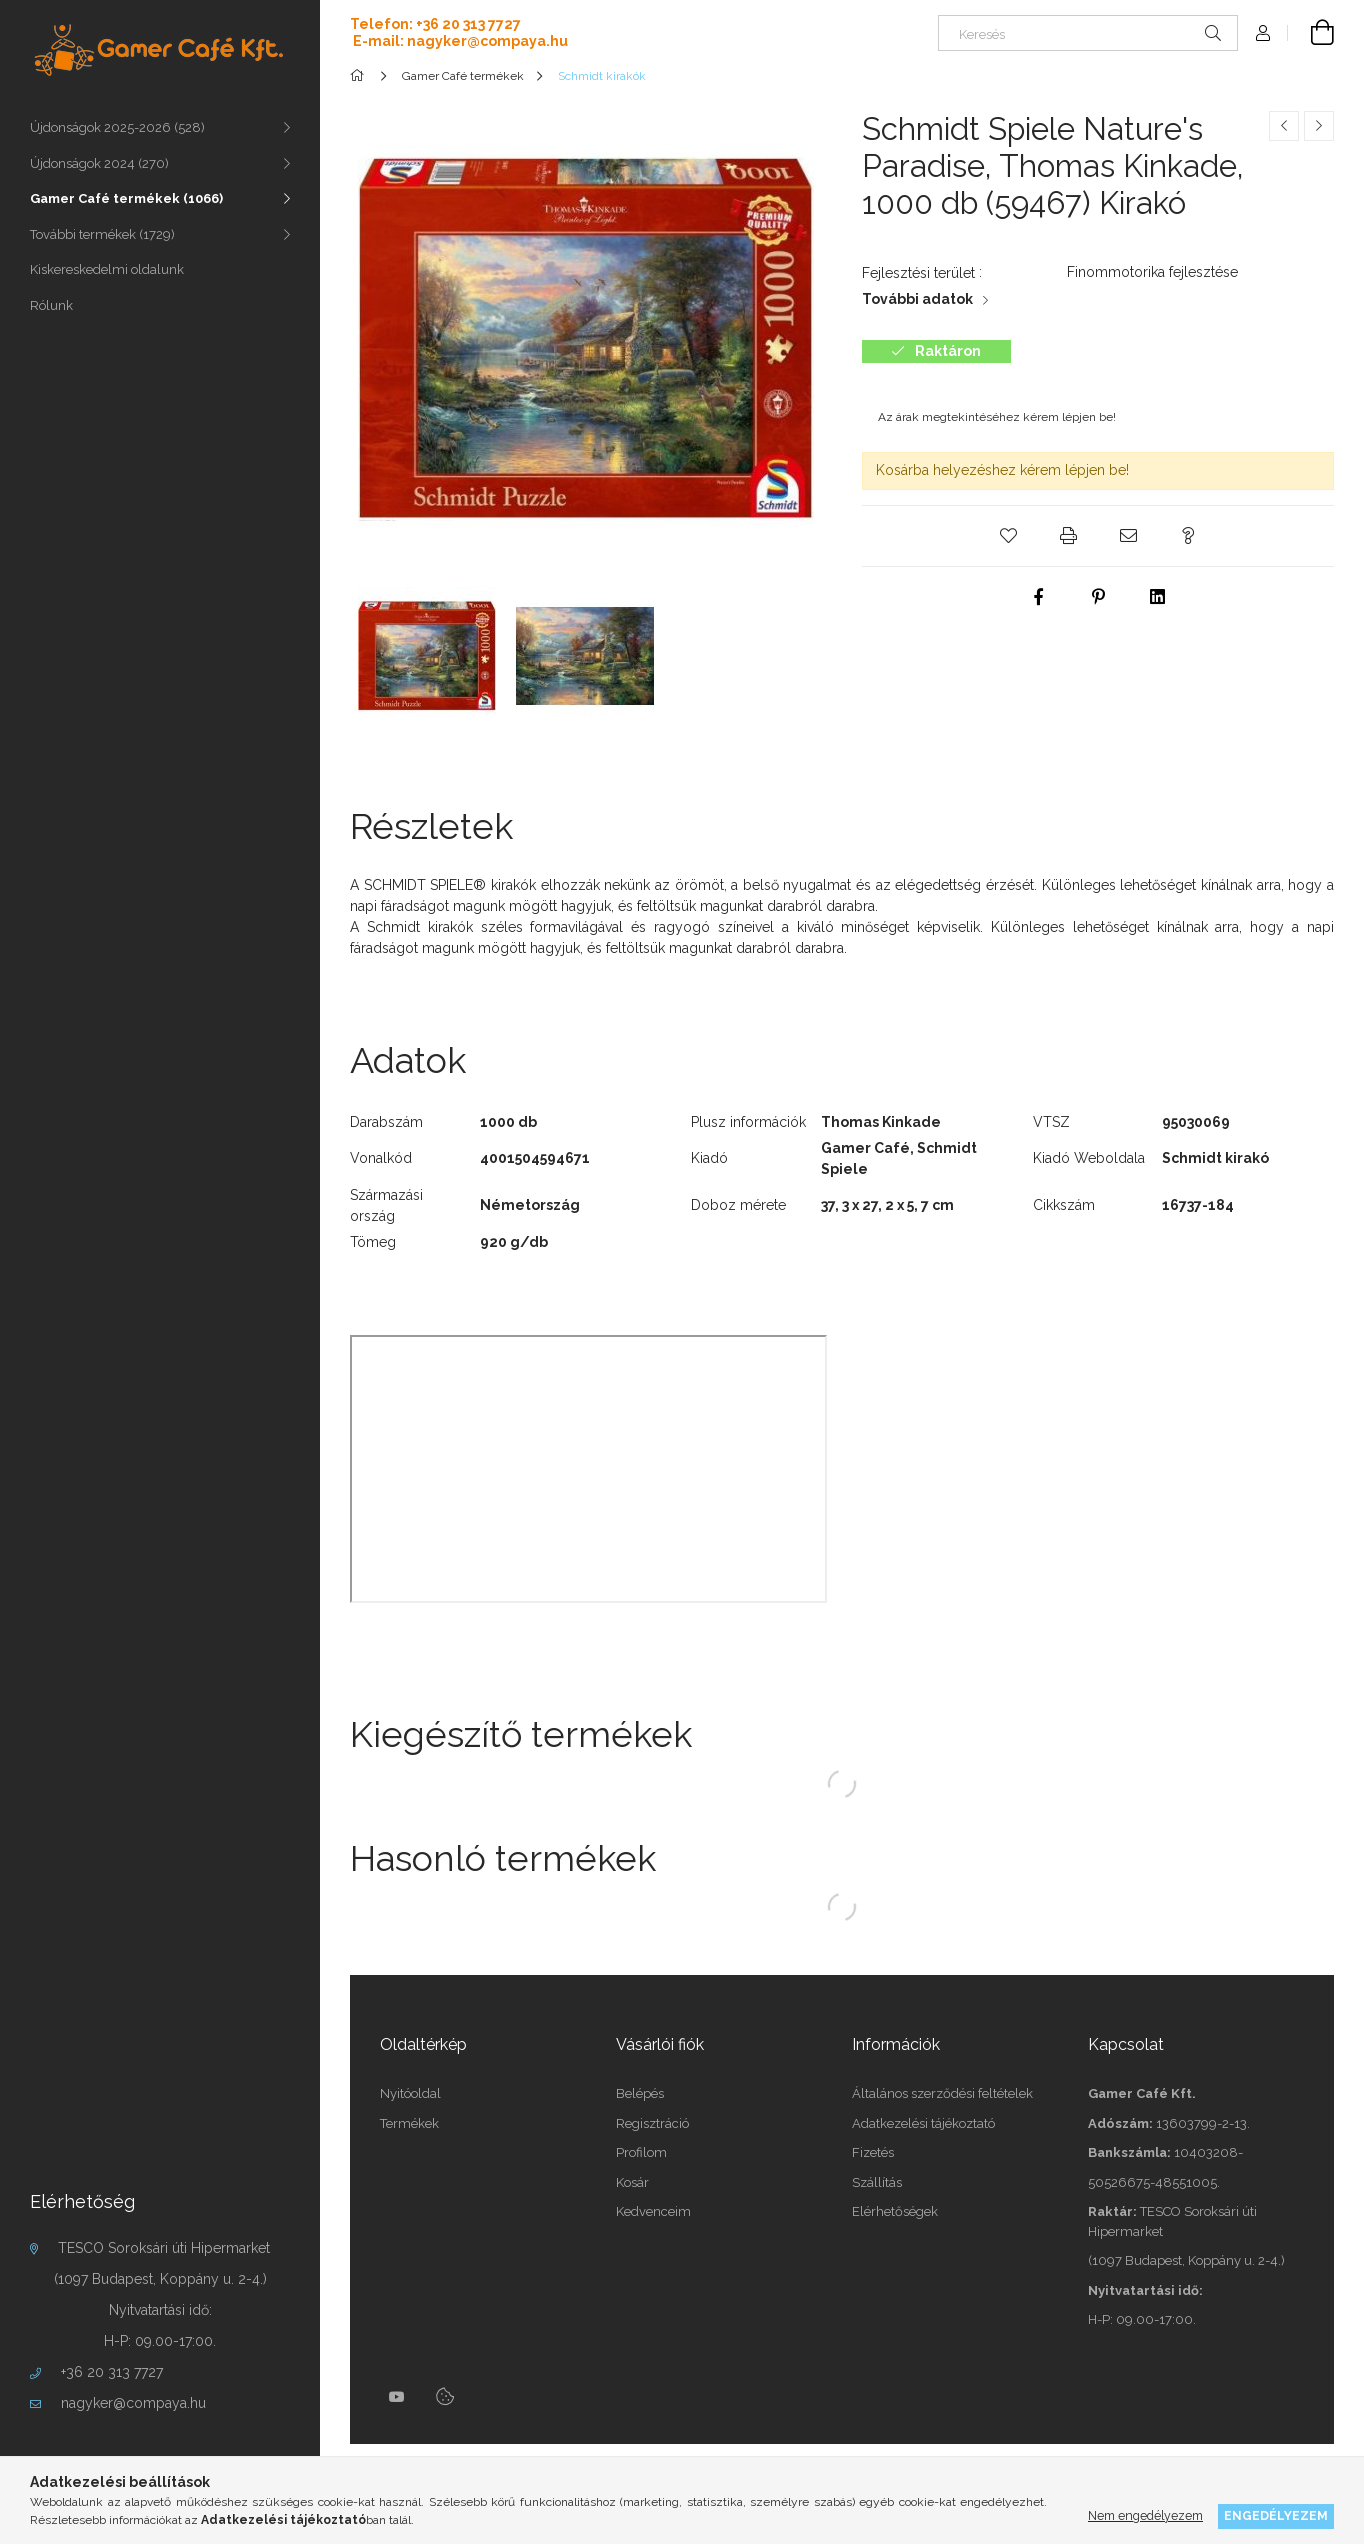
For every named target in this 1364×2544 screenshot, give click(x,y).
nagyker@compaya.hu (133, 2403)
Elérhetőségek (895, 2211)
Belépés (640, 2093)
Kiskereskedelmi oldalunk (107, 269)
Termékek (409, 2123)
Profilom (641, 2152)
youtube (397, 2397)
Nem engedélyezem (1145, 2515)
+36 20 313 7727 (112, 2372)
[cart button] (1311, 33)
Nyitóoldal (410, 2093)
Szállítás (877, 2182)
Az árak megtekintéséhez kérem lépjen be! (997, 417)
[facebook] (1038, 597)
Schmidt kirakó (1215, 1158)
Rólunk (51, 305)
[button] (1008, 536)
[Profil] (1263, 33)
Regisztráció (652, 2123)
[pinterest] (1098, 597)
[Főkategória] (360, 76)
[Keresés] (1088, 33)
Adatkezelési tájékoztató (923, 2123)
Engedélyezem (1276, 2515)
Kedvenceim (653, 2211)
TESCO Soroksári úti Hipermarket (164, 2248)
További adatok (917, 299)
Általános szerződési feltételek (942, 2093)
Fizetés (873, 2152)
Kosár (632, 2182)
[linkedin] (1158, 597)
